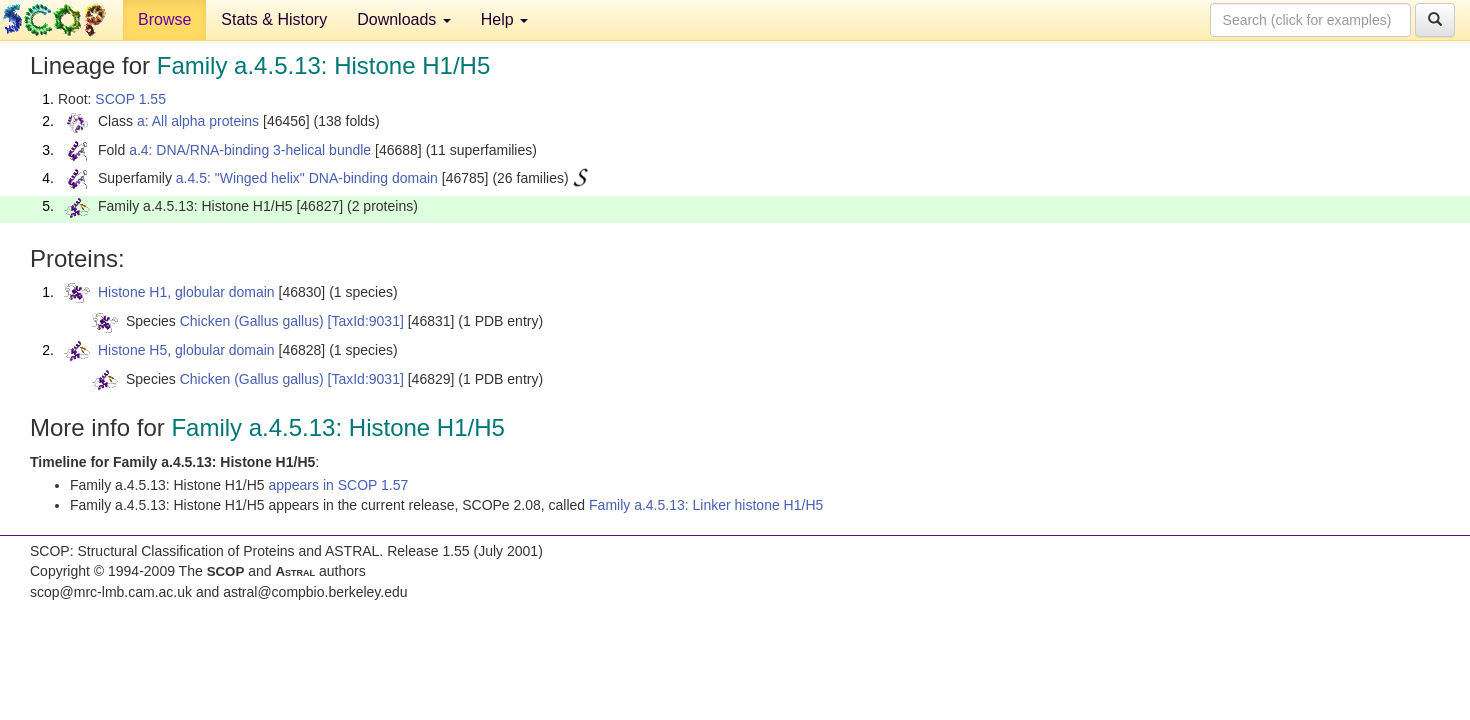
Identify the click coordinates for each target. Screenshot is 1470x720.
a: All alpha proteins (198, 121)
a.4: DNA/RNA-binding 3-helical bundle (250, 150)
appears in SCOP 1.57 (338, 485)
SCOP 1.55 (130, 99)
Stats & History (274, 19)
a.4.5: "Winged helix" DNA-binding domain (307, 178)
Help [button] (504, 19)
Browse (164, 19)
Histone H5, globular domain (186, 350)
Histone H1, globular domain (186, 292)
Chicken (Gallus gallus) (252, 321)
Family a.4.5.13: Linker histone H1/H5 (706, 505)
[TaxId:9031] (366, 321)
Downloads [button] (404, 19)
